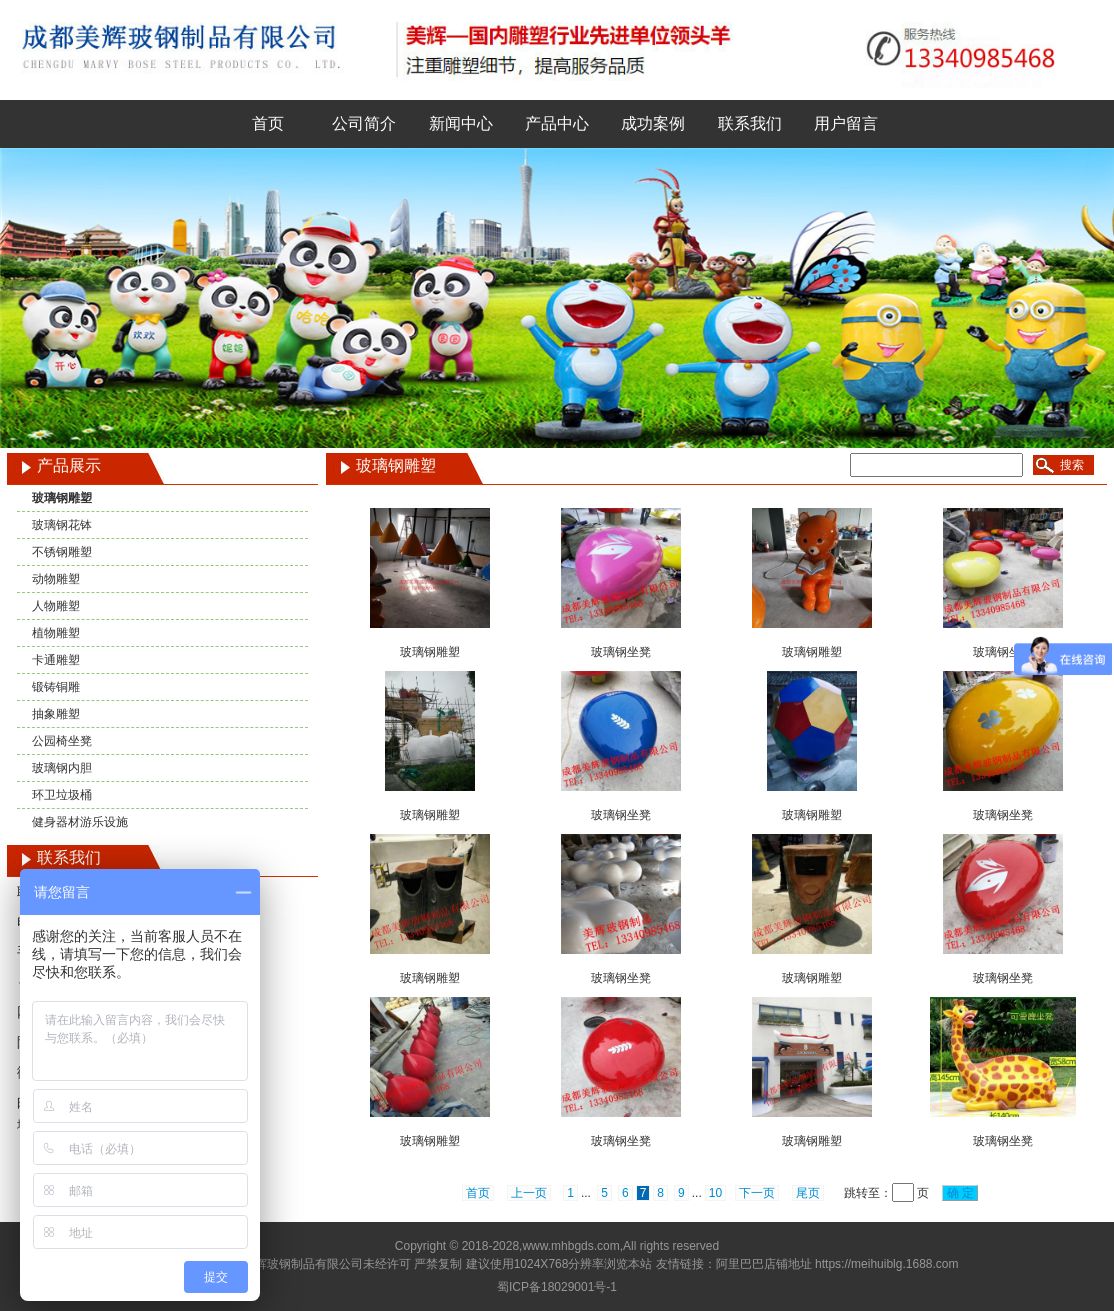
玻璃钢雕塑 (62, 498)
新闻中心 (461, 123)
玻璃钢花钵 (62, 525)
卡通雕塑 (56, 660)
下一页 (757, 1193)
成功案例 (653, 123)
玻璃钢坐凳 (621, 652)
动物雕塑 (56, 579)
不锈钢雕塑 (62, 552)
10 (715, 1193)
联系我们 (750, 123)
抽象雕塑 (56, 714)
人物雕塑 (56, 606)
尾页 (808, 1193)
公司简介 (364, 123)
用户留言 (846, 123)
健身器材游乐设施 (80, 822)
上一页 (529, 1193)
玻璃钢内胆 (62, 768)
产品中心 (557, 123)
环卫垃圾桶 (62, 795)
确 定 (960, 1193)
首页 (268, 123)
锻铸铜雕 (56, 687)
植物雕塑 (56, 633)
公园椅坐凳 (62, 741)
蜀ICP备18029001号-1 (557, 1287)
